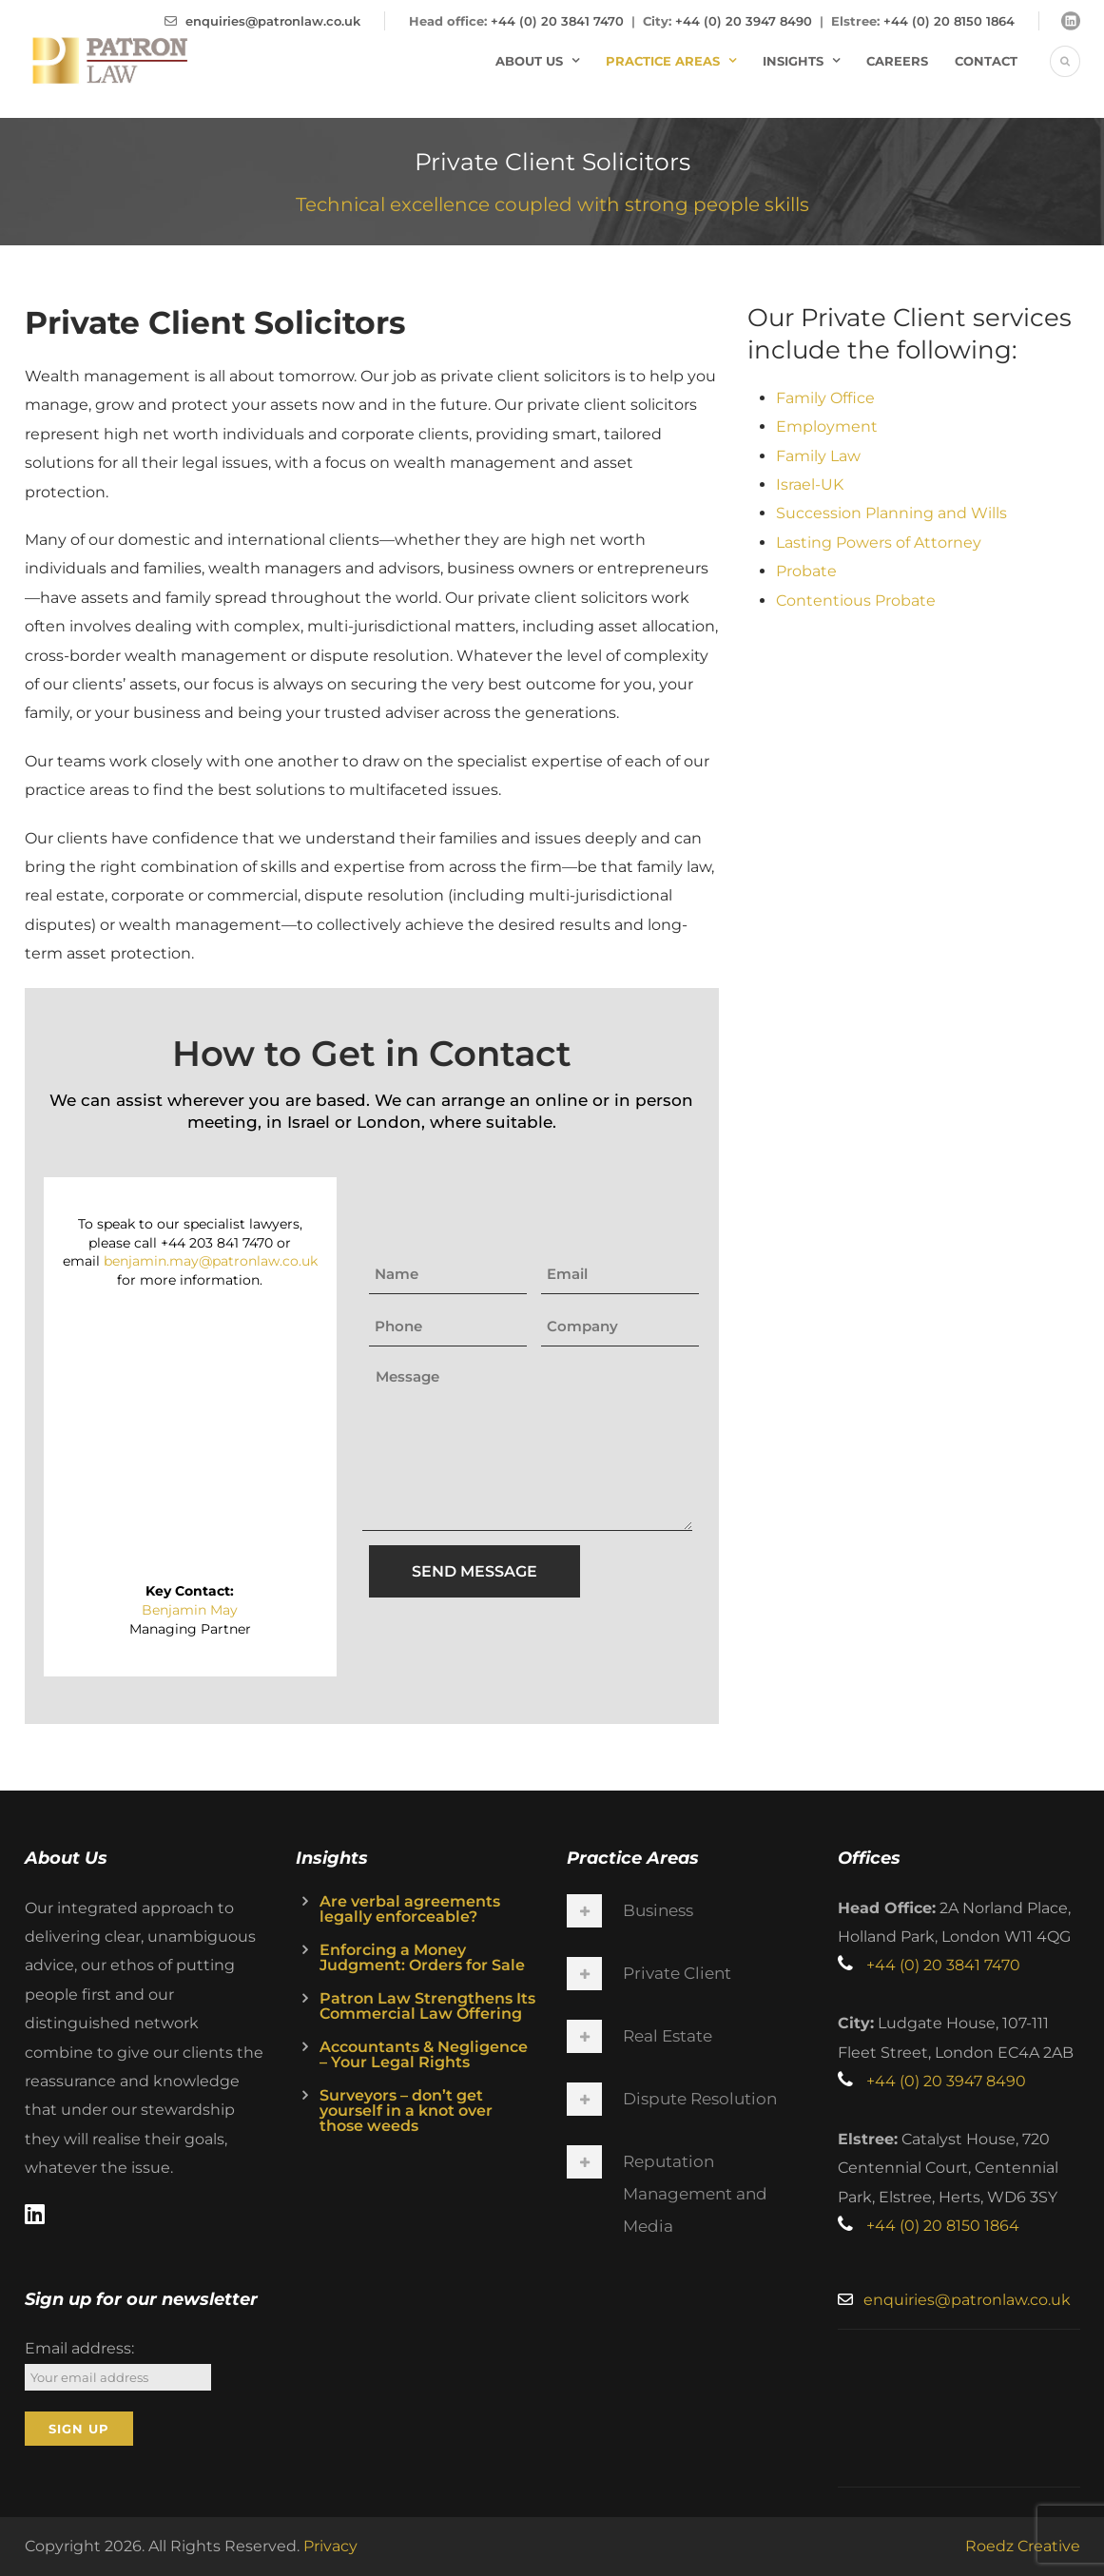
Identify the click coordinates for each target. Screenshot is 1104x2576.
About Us (529, 60)
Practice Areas (663, 60)
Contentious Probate (856, 600)
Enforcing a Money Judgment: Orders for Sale (422, 1957)
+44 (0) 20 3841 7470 (557, 21)
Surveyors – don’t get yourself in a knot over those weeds (406, 2110)
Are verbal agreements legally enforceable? (410, 1909)
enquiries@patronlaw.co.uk (272, 21)
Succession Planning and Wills (891, 513)
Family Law (818, 456)
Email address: (79, 2348)
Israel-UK (809, 484)
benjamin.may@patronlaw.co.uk (211, 1260)
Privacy (330, 2546)
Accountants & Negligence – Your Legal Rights (424, 2054)
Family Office (825, 398)
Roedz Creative (1022, 2546)
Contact (986, 60)
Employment (827, 426)
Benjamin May (190, 1609)
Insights (793, 60)
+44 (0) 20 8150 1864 (949, 21)
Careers (897, 60)
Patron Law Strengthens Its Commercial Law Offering (427, 2006)
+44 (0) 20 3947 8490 (743, 21)
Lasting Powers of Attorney (878, 542)
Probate (806, 571)
